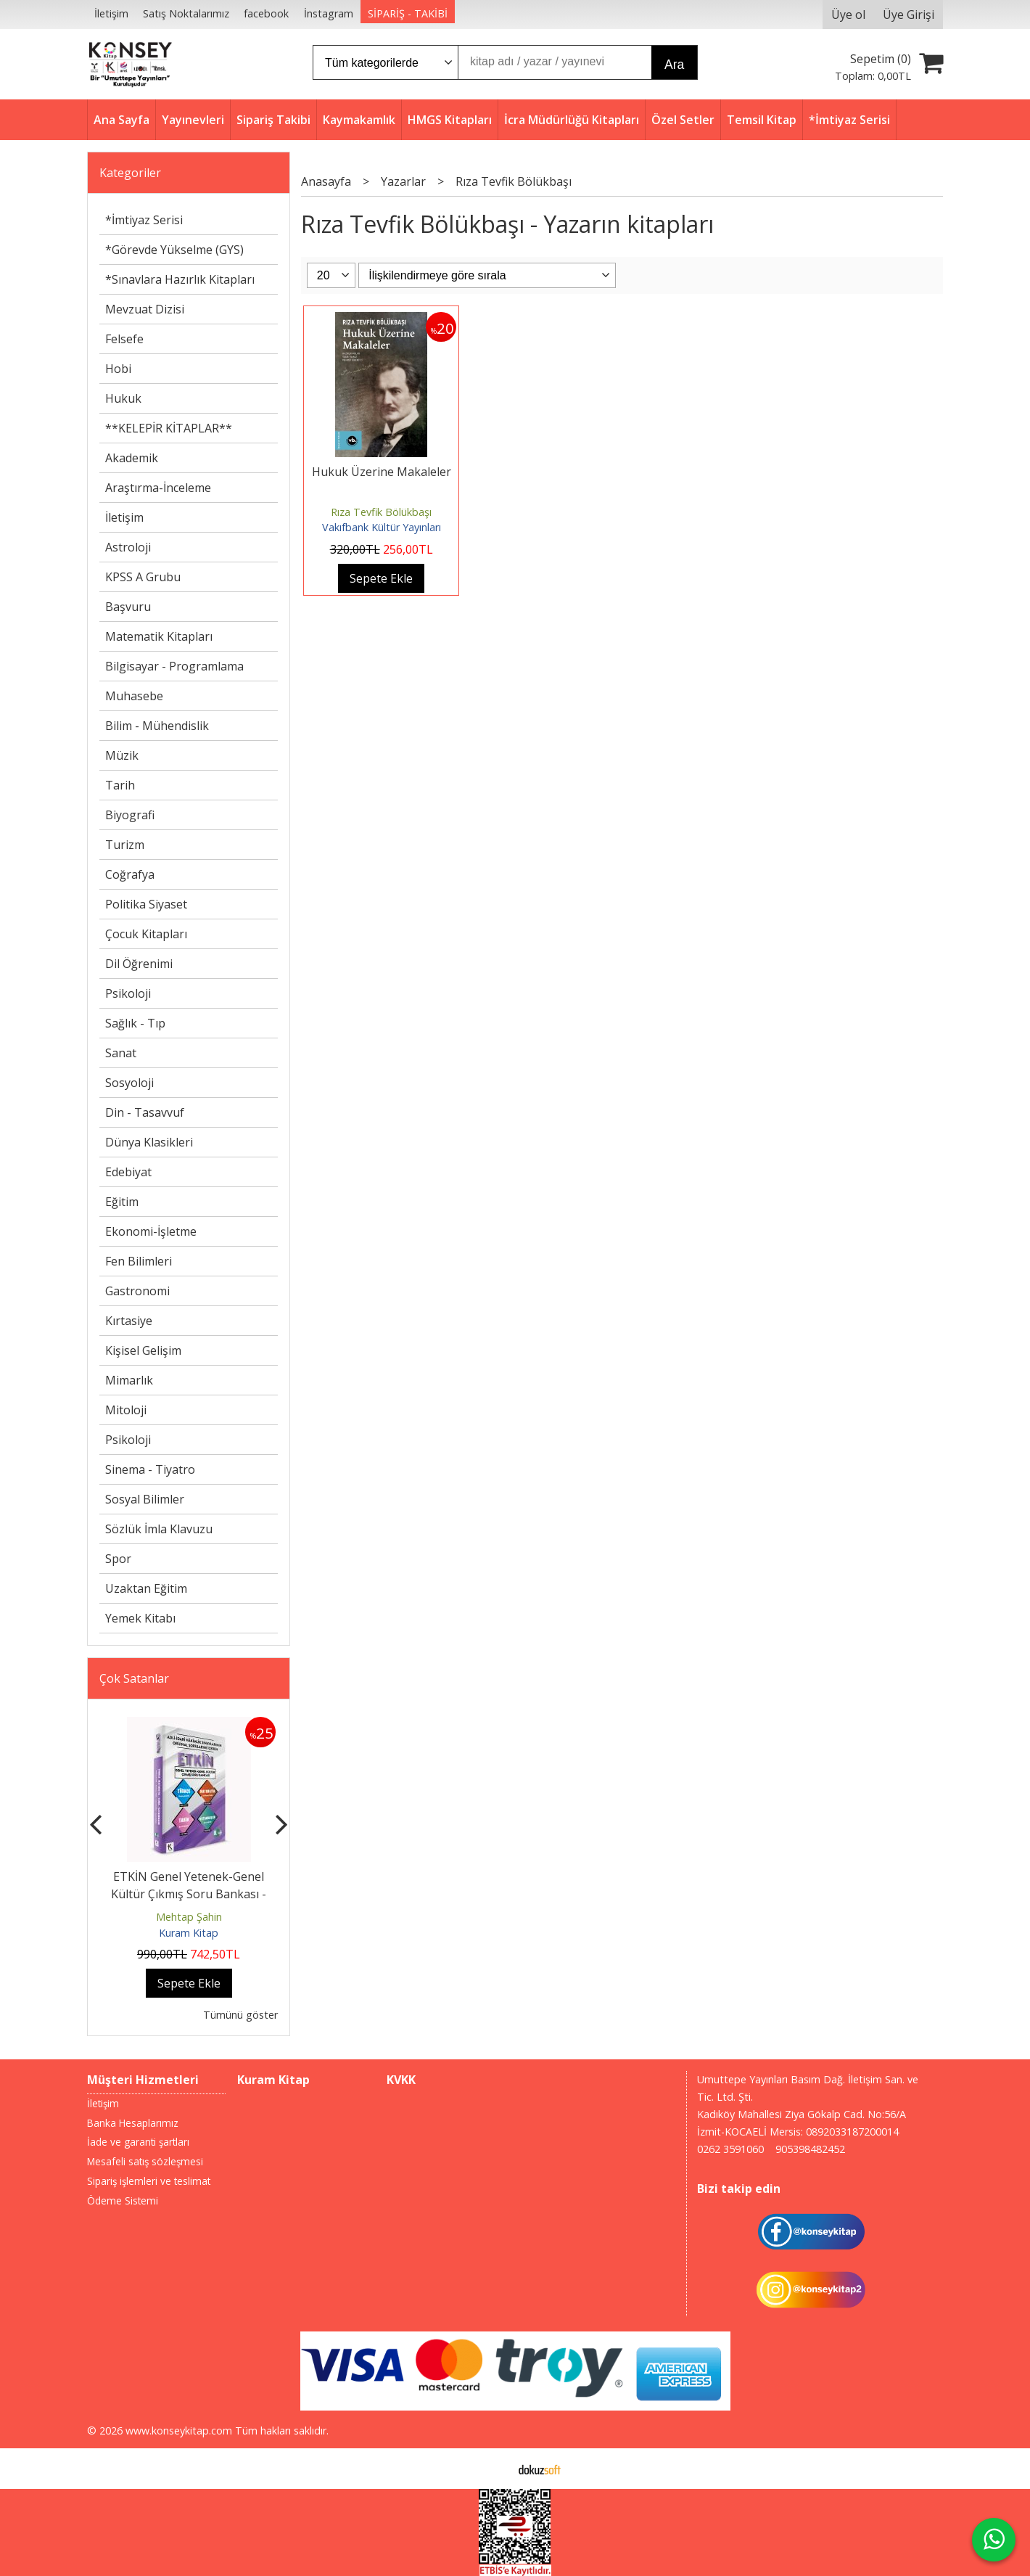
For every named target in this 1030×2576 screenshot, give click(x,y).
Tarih (120, 785)
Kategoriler (130, 173)
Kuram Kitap (188, 1933)
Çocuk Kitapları (146, 934)
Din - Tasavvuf (144, 1112)
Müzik (122, 755)
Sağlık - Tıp (135, 1023)
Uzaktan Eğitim (146, 1588)
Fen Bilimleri (138, 1261)
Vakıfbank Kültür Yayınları (381, 527)
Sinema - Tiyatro (150, 1469)
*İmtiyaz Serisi (144, 220)
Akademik (131, 458)
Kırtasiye (128, 1321)
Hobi (118, 369)
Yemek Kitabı (140, 1618)
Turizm (124, 845)
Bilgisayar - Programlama (174, 666)
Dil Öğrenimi (139, 964)
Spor (118, 1559)
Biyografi (129, 815)
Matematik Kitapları (159, 636)
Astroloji (128, 547)
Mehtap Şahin (189, 1917)
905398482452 (810, 2149)
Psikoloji (128, 993)
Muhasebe (134, 696)
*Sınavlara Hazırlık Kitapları (180, 279)
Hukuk (123, 398)
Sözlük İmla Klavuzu (159, 1529)
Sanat (120, 1053)
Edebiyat (128, 1172)
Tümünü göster (240, 2015)
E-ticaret (492, 2469)
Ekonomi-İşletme (151, 1231)
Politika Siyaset (146, 904)
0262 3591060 (730, 2149)
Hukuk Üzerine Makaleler (381, 472)
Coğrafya (129, 874)
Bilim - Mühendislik (157, 726)
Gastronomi (137, 1291)
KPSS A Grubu (143, 577)
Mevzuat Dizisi (144, 309)
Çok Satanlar (134, 1678)
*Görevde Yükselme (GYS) (174, 250)
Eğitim (122, 1202)
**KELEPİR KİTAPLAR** (168, 428)
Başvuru (128, 607)
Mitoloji (126, 1410)
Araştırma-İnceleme (158, 488)
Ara (674, 64)
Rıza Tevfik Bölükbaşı (381, 512)
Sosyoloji (129, 1083)
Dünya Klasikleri (149, 1142)
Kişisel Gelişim (143, 1350)
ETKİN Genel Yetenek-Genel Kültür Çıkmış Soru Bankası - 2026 (188, 1894)
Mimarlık (129, 1380)
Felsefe (124, 339)
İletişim (124, 517)
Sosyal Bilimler (144, 1499)
